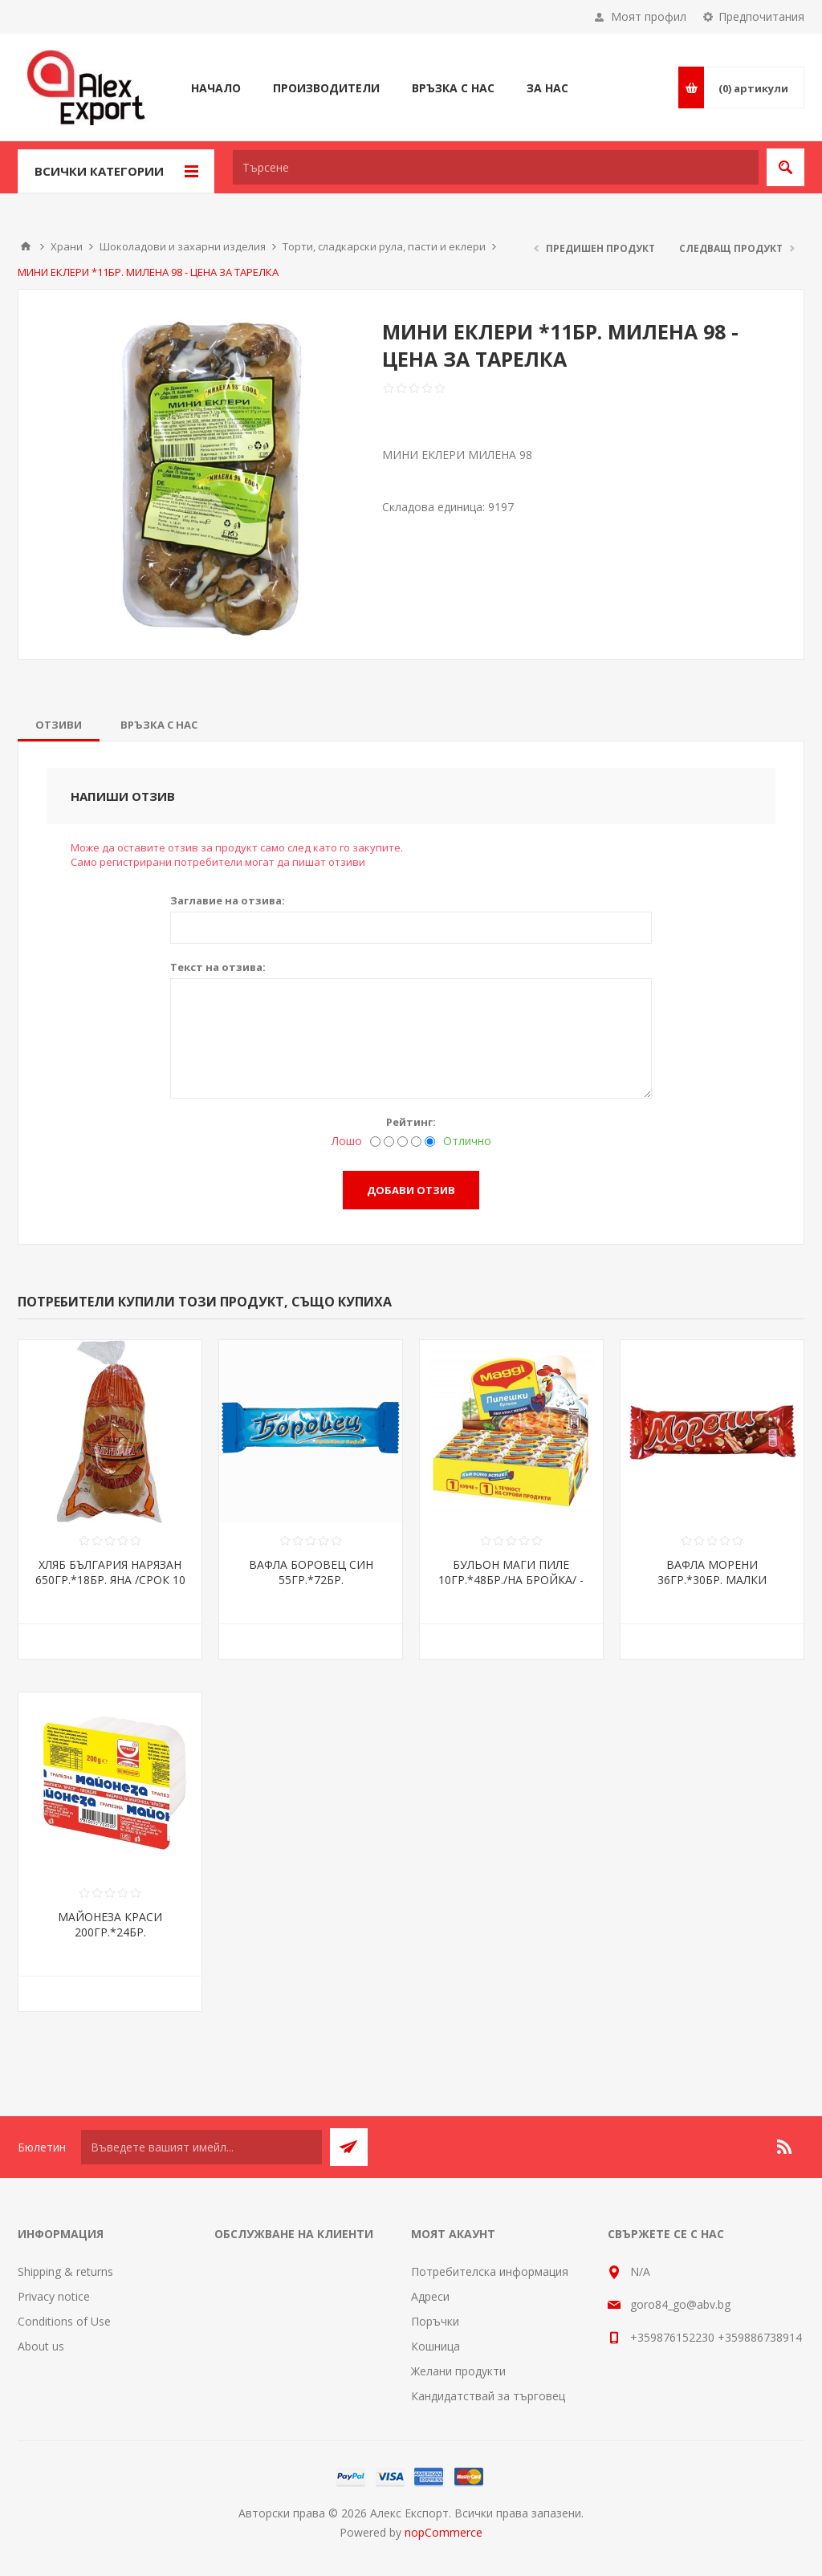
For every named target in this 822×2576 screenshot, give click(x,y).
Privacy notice (54, 2296)
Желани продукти (458, 2371)
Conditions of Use (64, 2321)
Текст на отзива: (218, 967)
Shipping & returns (65, 2271)
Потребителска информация (489, 2271)
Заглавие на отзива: (227, 900)
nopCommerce (443, 2532)
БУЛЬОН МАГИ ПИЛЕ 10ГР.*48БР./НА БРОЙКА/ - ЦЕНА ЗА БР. (511, 1580)
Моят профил (648, 16)
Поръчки (435, 2321)
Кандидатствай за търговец (488, 2395)
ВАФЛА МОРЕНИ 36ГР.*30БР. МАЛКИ (712, 1572)
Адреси (430, 2296)
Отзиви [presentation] (58, 724)
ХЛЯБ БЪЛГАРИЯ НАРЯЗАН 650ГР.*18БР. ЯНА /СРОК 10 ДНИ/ (110, 1580)
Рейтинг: (411, 1122)
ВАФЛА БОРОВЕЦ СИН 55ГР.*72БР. (311, 1572)
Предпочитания (761, 16)
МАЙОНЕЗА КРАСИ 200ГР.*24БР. (110, 1924)
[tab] (59, 725)
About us (41, 2346)
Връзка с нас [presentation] (158, 724)
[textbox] (496, 167)
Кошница (435, 2346)
